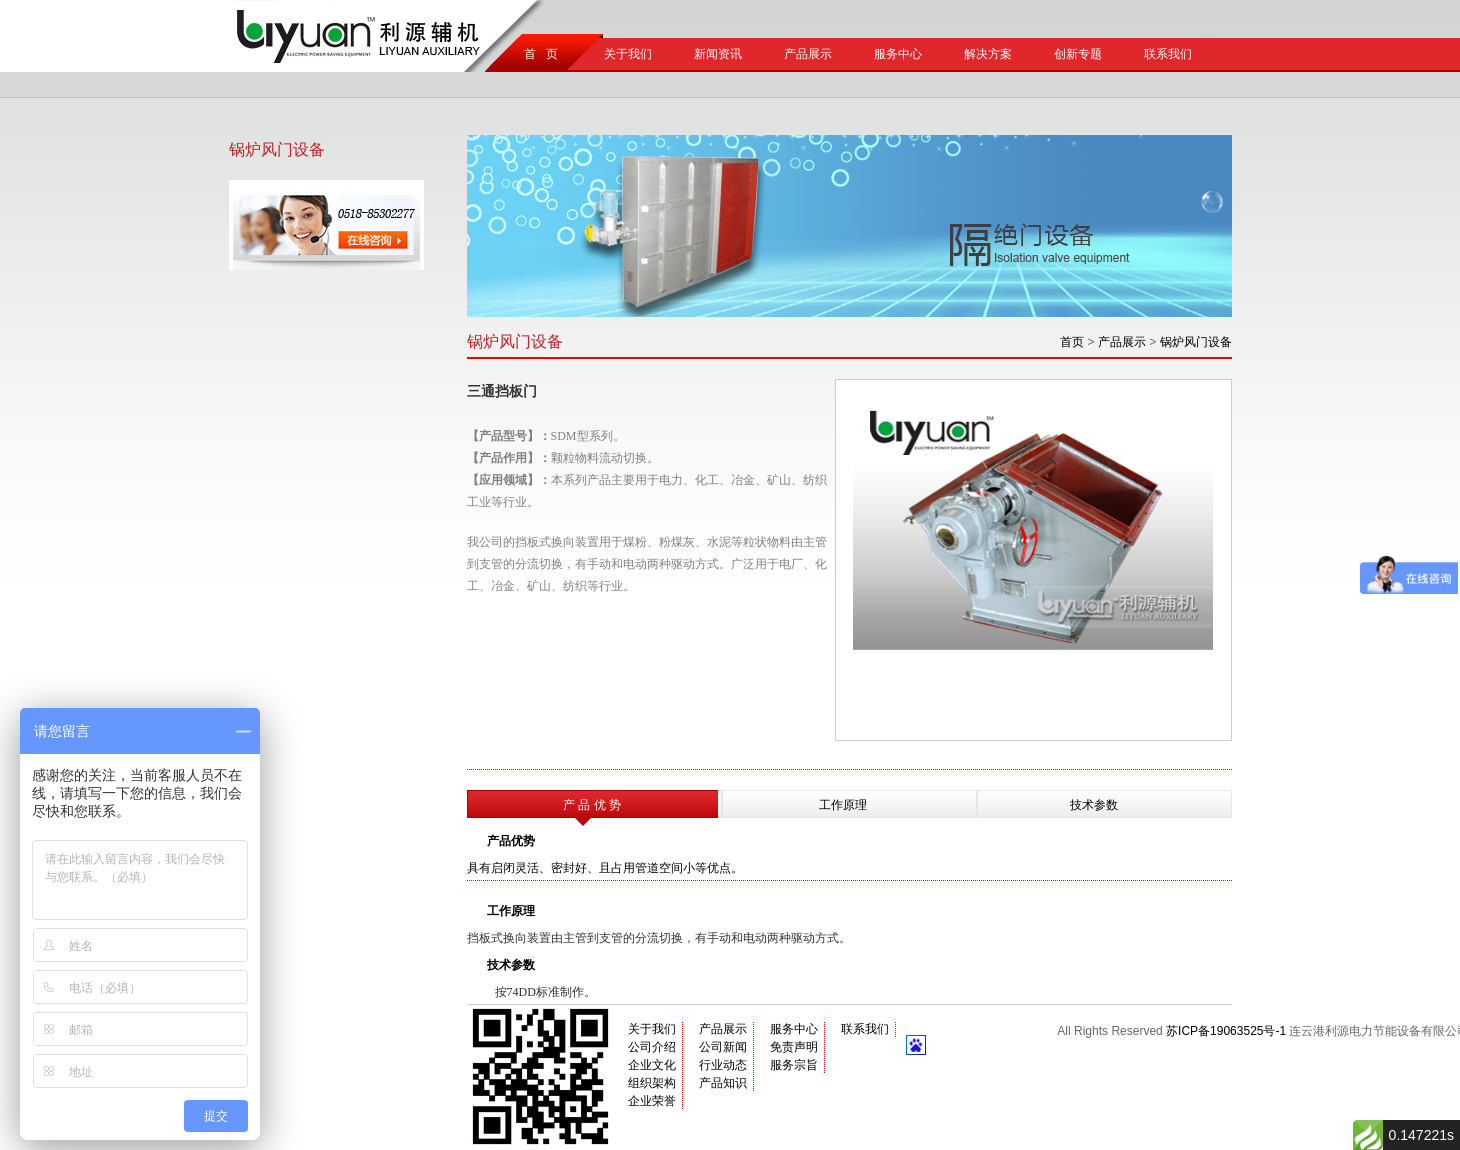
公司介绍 (652, 1047)
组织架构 (652, 1083)
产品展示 (808, 54)
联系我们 (1168, 54)
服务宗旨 (794, 1065)
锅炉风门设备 (1196, 342)
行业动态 (723, 1065)
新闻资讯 (718, 54)
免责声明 (794, 1047)
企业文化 (652, 1065)
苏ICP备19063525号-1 (1226, 1031)
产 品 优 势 (592, 805)
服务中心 (898, 54)
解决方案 (988, 54)
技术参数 (1094, 805)
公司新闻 (723, 1047)
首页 (1072, 342)
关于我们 (628, 54)
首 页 (537, 54)
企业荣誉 (652, 1101)
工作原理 (843, 805)
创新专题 (1078, 54)
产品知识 (723, 1083)
